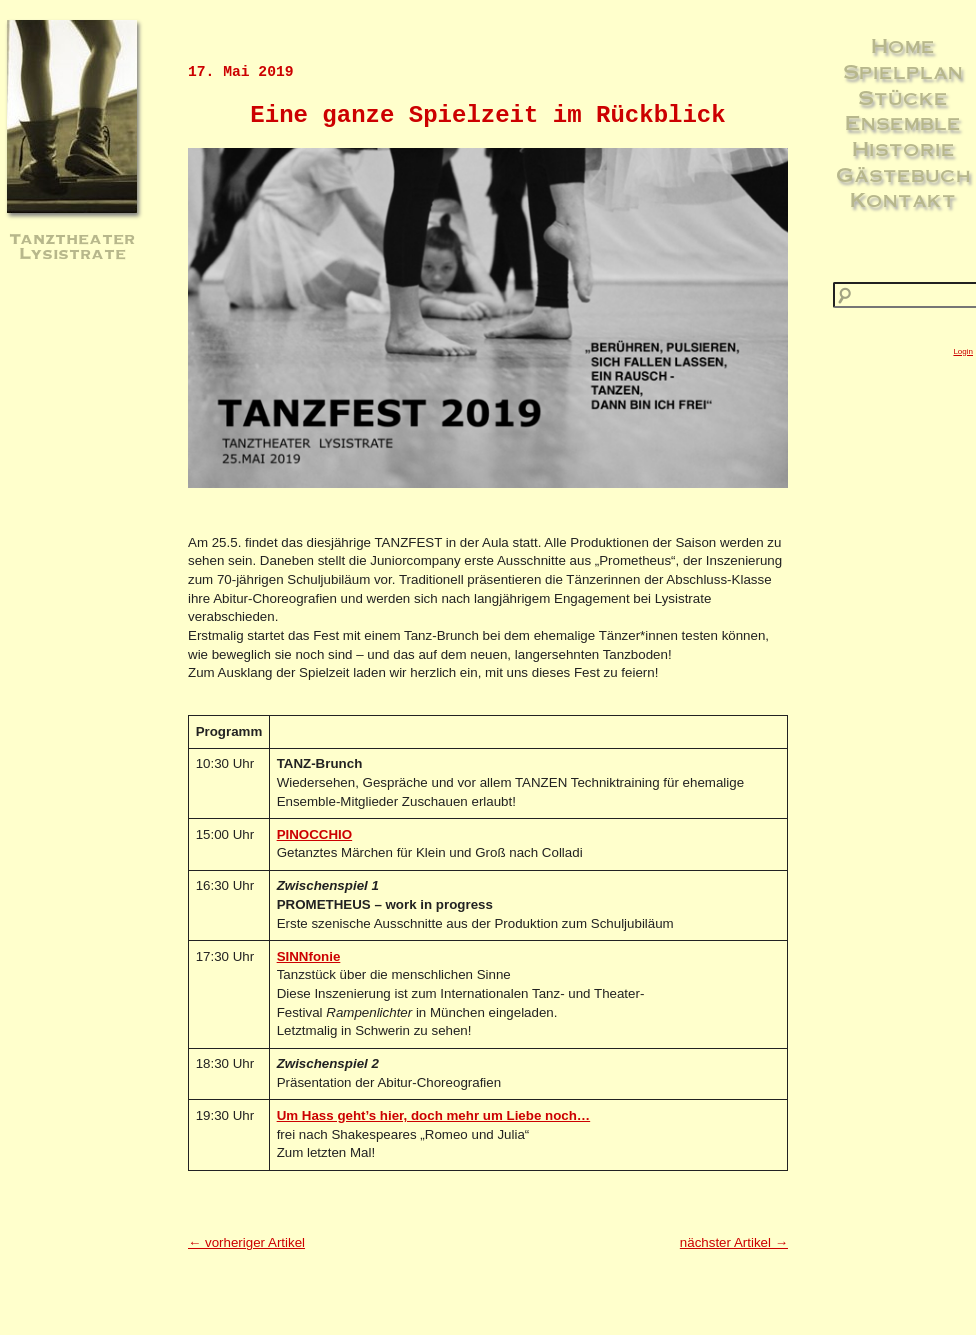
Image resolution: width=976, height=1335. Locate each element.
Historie (903, 148)
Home (903, 45)
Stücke (903, 97)
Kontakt (903, 199)
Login (963, 351)
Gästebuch (903, 174)
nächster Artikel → (734, 1242)
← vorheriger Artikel (246, 1242)
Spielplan (903, 71)
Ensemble (903, 122)
